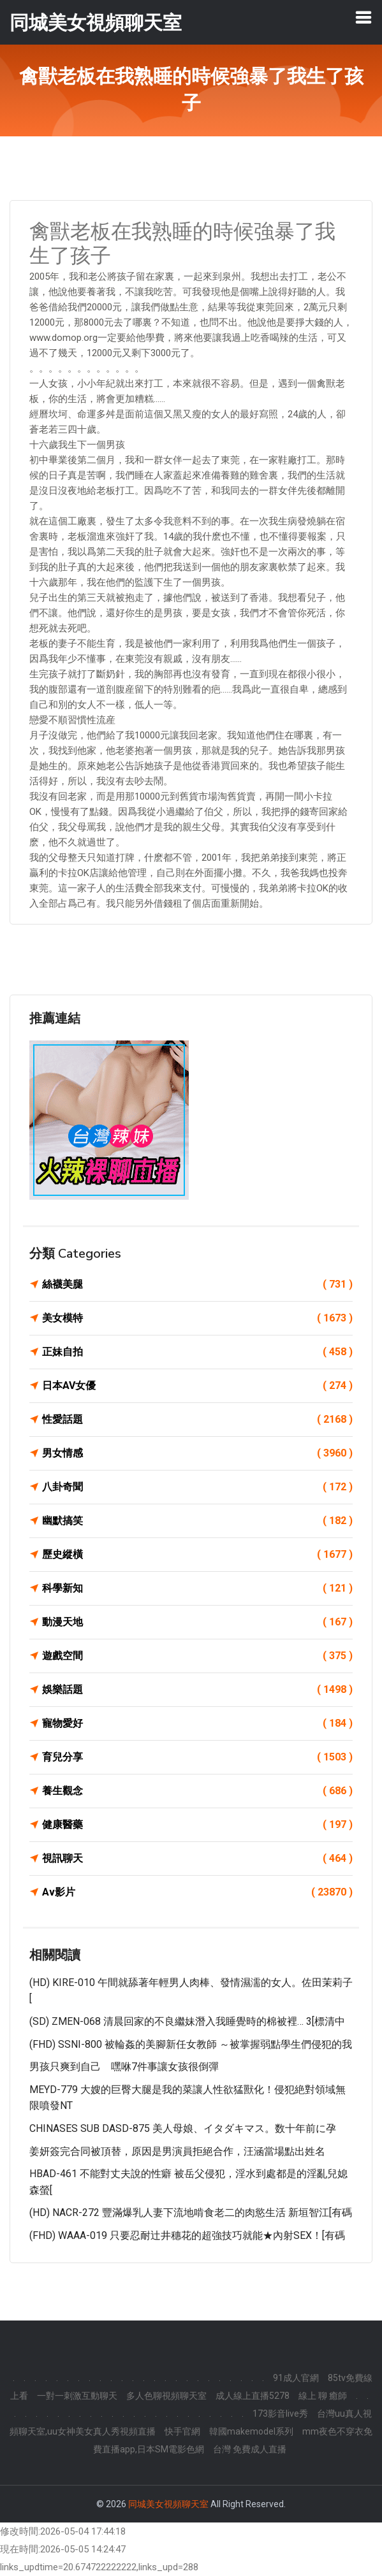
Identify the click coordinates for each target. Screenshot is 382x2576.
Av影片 (197, 1892)
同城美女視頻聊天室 (168, 2504)
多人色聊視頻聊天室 (166, 2396)
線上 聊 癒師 (322, 2396)
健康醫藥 (197, 1825)
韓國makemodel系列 (251, 2431)
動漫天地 (197, 1622)
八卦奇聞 (197, 1487)
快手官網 (182, 2431)
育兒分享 (197, 1757)
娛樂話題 (197, 1690)
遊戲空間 (197, 1656)
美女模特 (197, 1318)
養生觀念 (197, 1791)
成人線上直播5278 (253, 2396)
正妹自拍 (197, 1352)
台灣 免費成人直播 (249, 2449)
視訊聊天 (197, 1858)
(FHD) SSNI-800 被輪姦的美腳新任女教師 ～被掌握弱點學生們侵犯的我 (190, 2044)
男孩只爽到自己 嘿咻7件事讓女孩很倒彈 (124, 2067)
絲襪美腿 (197, 1284)
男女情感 (197, 1453)
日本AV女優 (197, 1386)
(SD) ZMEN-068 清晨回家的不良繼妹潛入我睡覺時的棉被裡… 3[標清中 (187, 2021)
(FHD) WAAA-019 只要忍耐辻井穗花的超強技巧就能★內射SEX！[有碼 (187, 2235)
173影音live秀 (280, 2413)
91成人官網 (296, 2378)
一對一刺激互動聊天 (77, 2396)
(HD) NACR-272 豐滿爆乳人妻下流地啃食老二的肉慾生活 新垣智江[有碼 (190, 2212)
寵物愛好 (197, 1723)
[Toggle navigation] (363, 17)
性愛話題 (197, 1419)
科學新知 (197, 1588)
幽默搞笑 (197, 1521)
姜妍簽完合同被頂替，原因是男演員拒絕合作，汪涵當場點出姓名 (177, 2151)
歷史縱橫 (197, 1555)
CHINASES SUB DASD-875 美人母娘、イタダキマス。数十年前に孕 (182, 2128)
